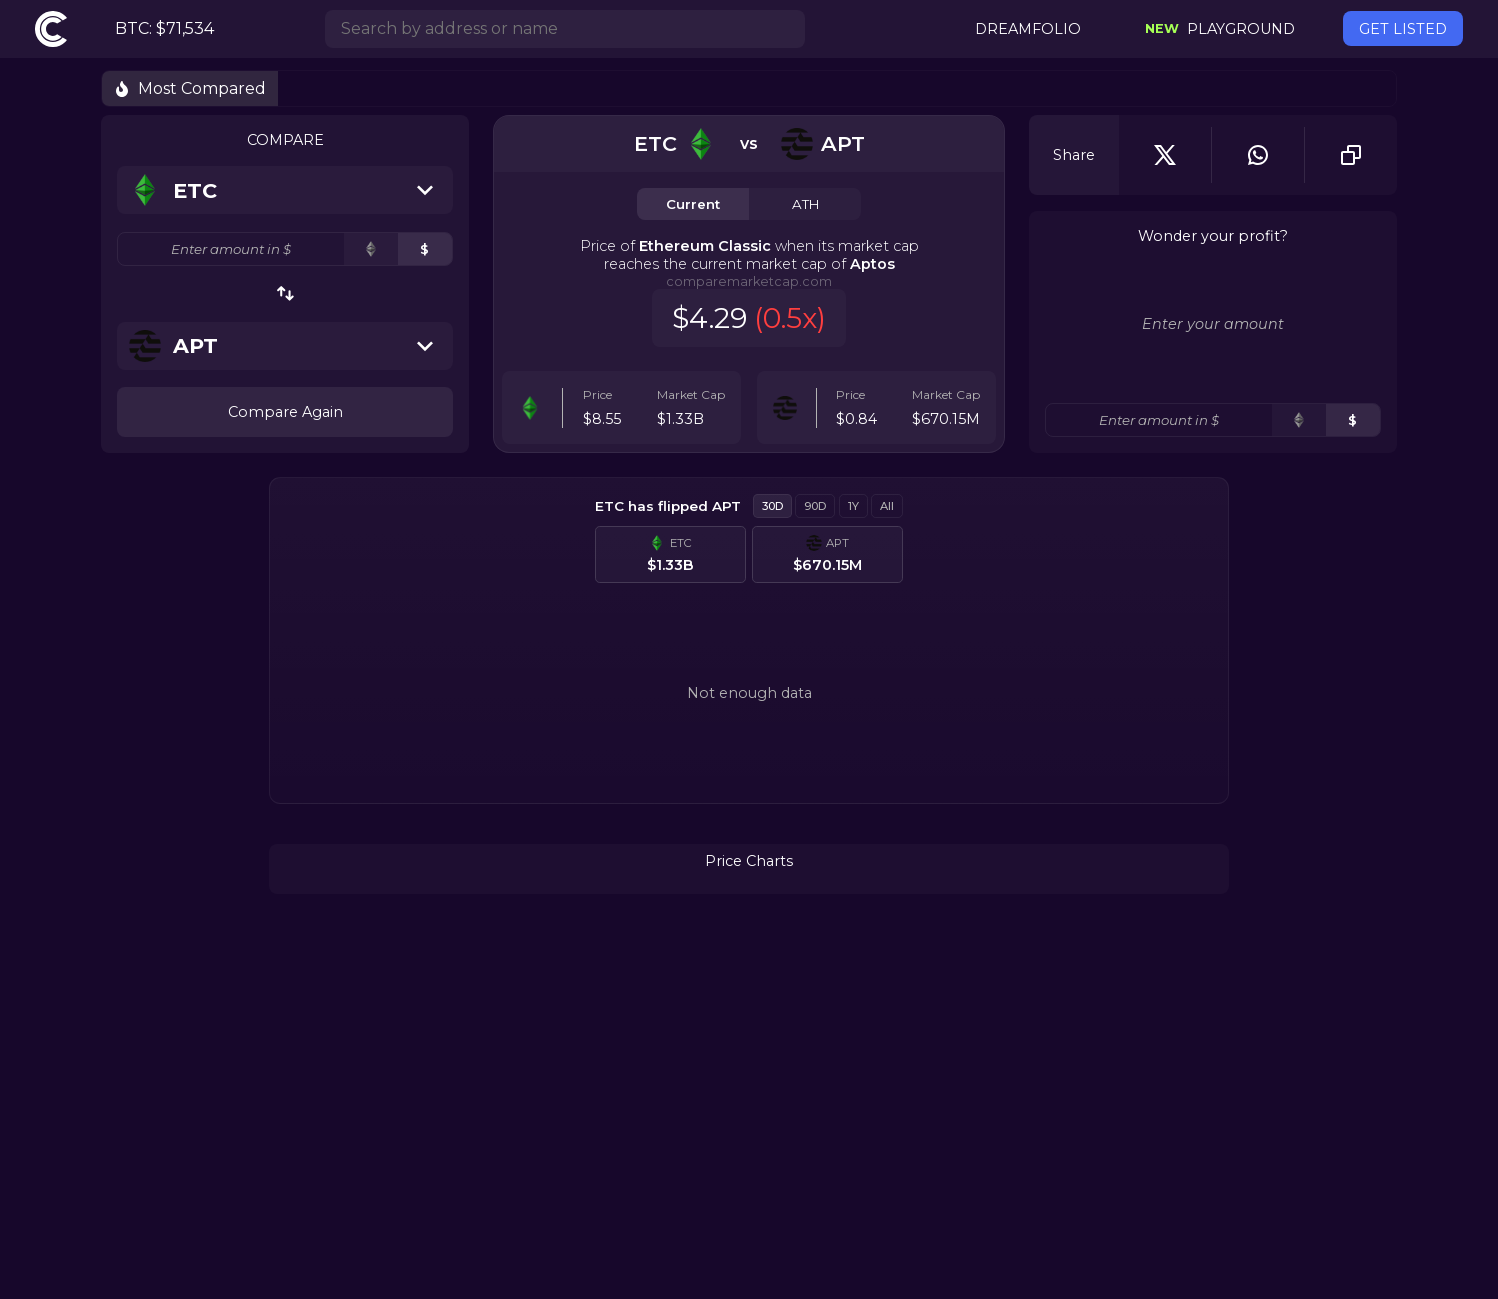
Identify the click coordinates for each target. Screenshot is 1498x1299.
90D (815, 506)
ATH (805, 204)
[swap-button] (285, 293)
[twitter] (1165, 155)
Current (693, 204)
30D (772, 506)
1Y (853, 506)
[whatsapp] (1258, 155)
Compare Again (285, 412)
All (887, 506)
